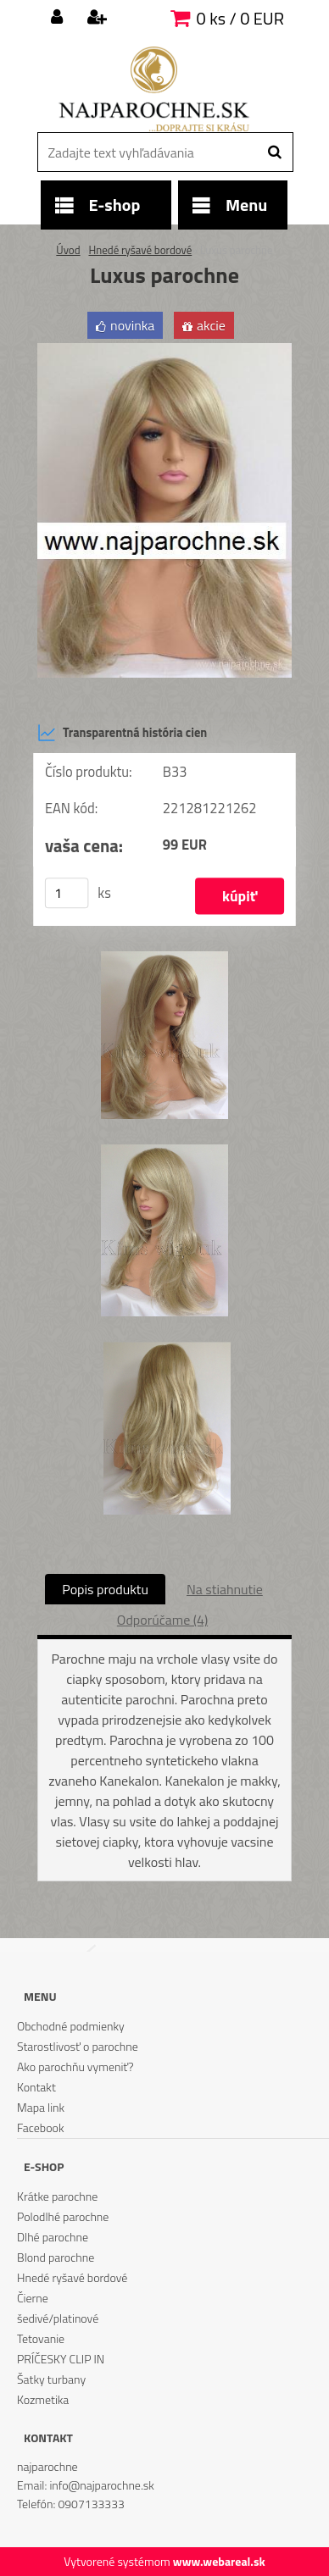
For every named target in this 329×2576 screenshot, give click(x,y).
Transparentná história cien (122, 732)
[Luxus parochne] (164, 350)
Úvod (68, 249)
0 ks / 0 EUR (240, 18)
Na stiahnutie (225, 1589)
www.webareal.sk (219, 2561)
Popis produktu (105, 1589)
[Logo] (153, 89)
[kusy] (67, 893)
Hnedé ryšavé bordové (140, 249)
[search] (274, 152)
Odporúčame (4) (162, 1619)
